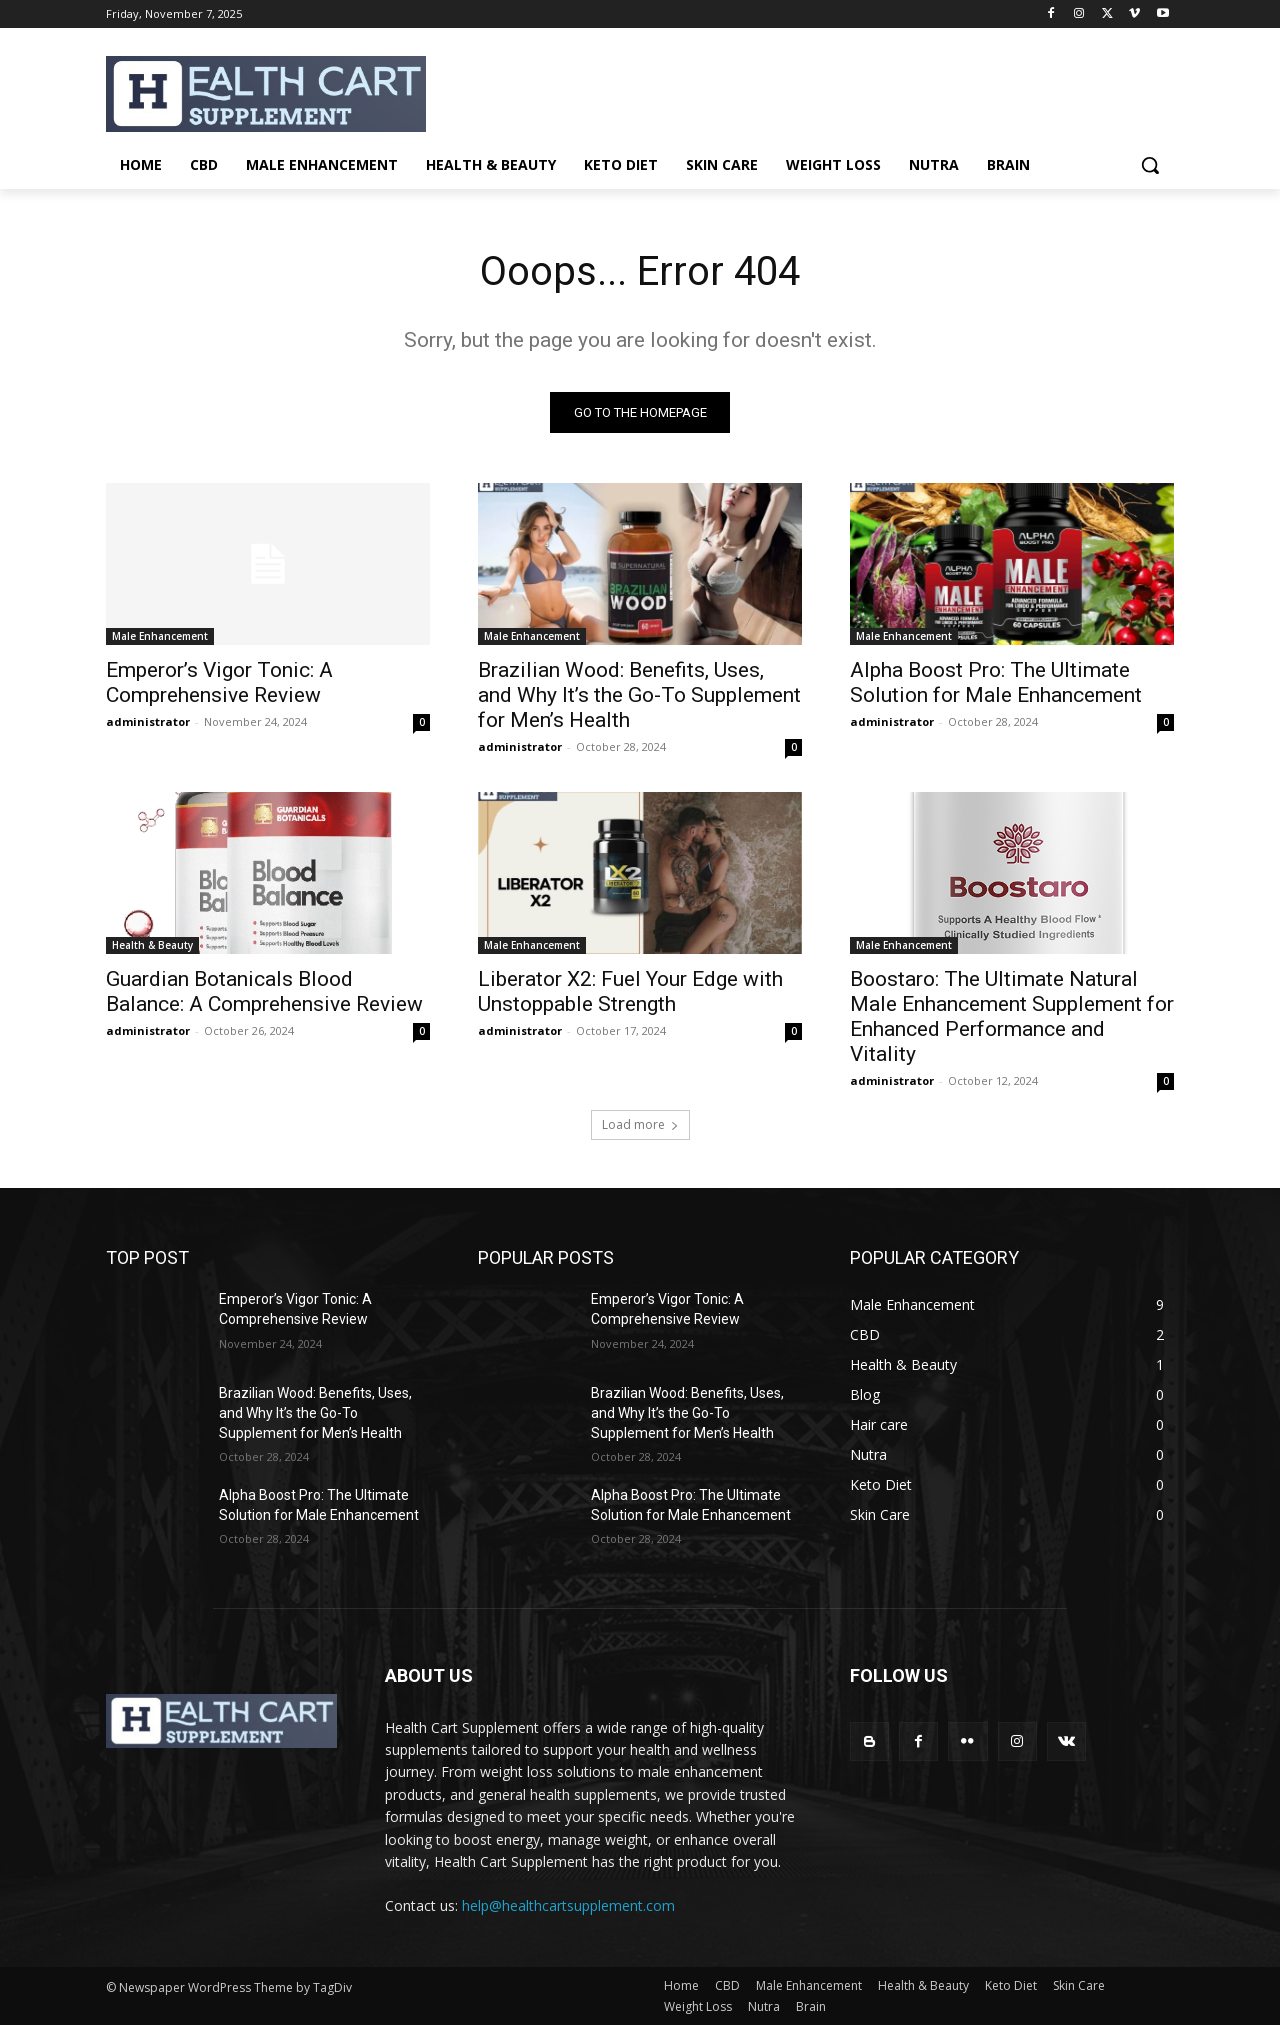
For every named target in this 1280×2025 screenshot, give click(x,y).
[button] (1150, 165)
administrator (148, 721)
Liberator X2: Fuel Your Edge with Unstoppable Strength (630, 991)
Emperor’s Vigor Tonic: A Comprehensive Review (219, 682)
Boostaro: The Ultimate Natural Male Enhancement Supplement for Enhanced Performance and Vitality (1012, 1016)
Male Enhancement (160, 636)
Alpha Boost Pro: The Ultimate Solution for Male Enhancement (996, 682)
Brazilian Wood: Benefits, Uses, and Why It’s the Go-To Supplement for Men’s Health (639, 695)
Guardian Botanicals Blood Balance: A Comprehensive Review (264, 991)
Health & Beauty (152, 945)
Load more (640, 1124)
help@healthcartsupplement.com (568, 1905)
